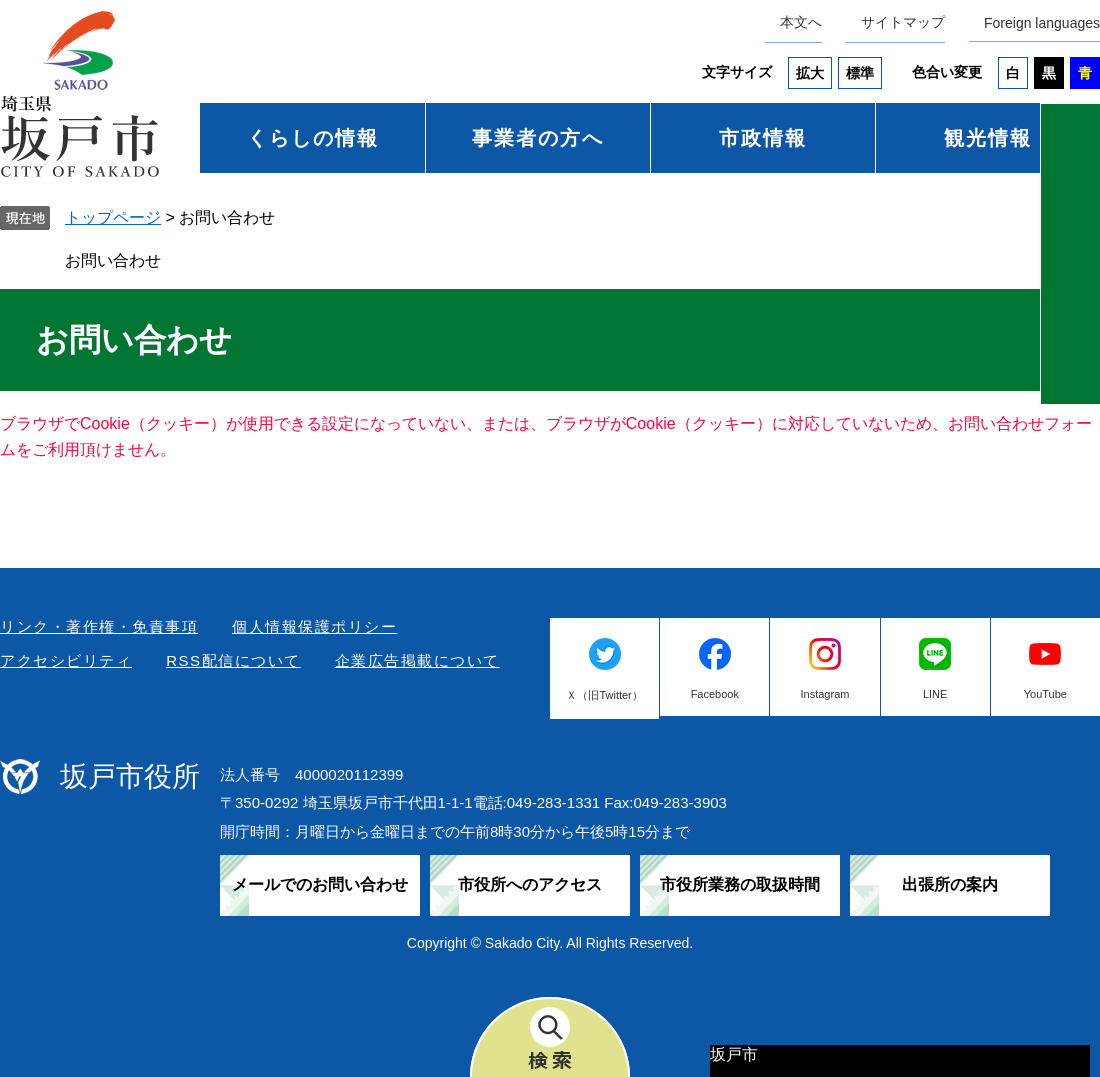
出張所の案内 (950, 884)
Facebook (715, 694)
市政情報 (763, 138)
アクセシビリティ (66, 660)
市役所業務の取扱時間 (740, 884)
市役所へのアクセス (530, 884)
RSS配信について (233, 660)
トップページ (113, 217)
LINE (935, 694)
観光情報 (988, 138)
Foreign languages (1042, 23)
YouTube (1045, 694)
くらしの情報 (313, 138)
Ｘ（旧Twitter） (604, 695)
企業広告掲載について (417, 660)
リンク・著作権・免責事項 (99, 626)
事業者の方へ (538, 138)
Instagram (825, 694)
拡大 (810, 73)
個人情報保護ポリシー (314, 626)
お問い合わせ (113, 260)
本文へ (801, 22)
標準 (860, 73)
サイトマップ (903, 22)
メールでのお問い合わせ (320, 884)
